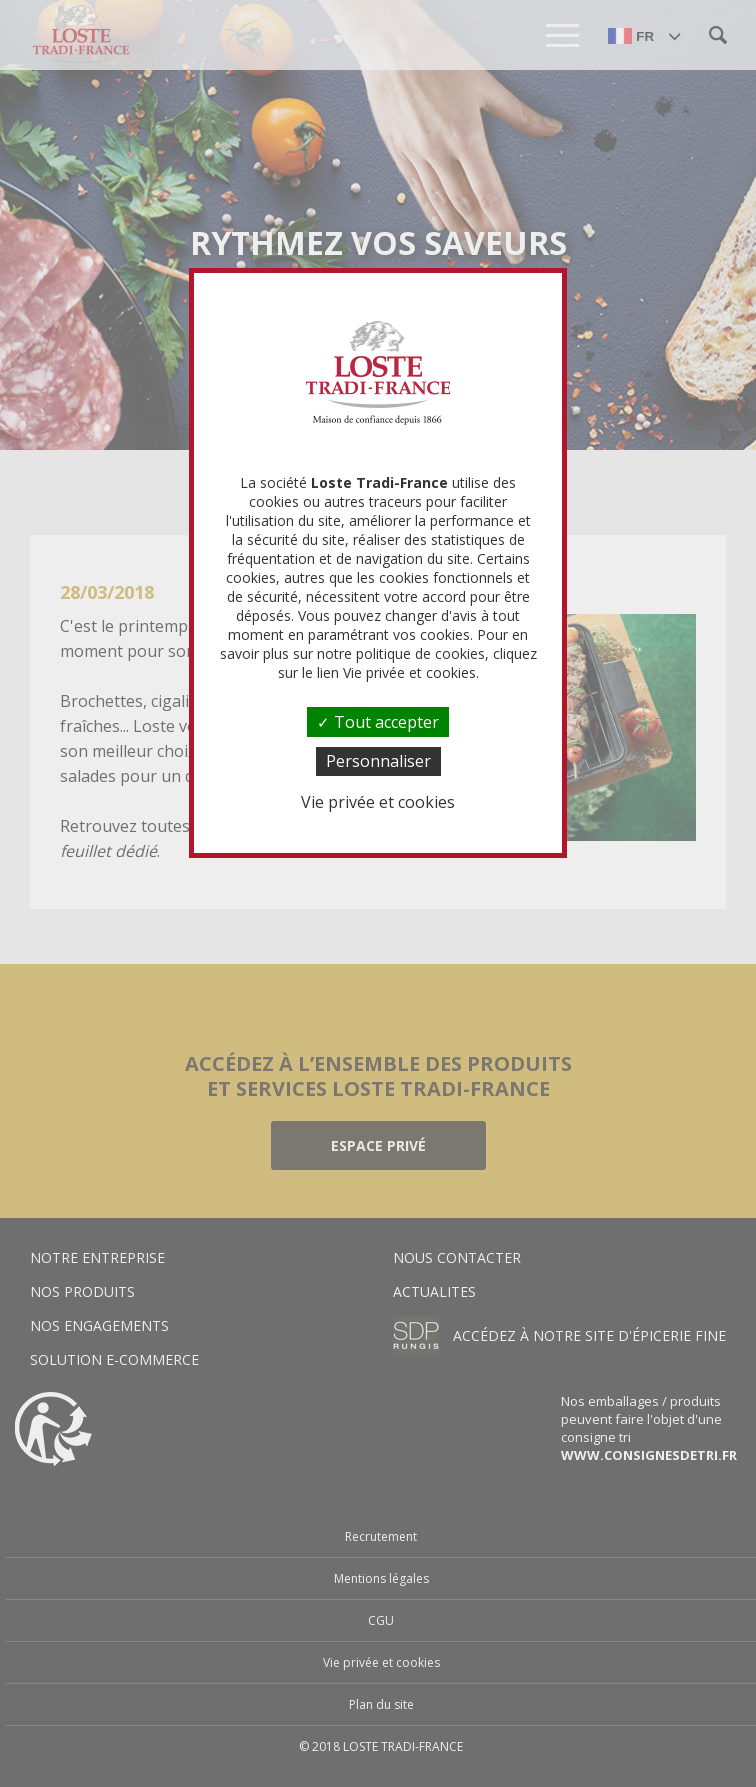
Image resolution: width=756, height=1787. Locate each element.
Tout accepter (378, 722)
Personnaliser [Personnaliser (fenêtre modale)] (378, 761)
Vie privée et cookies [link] (378, 802)
